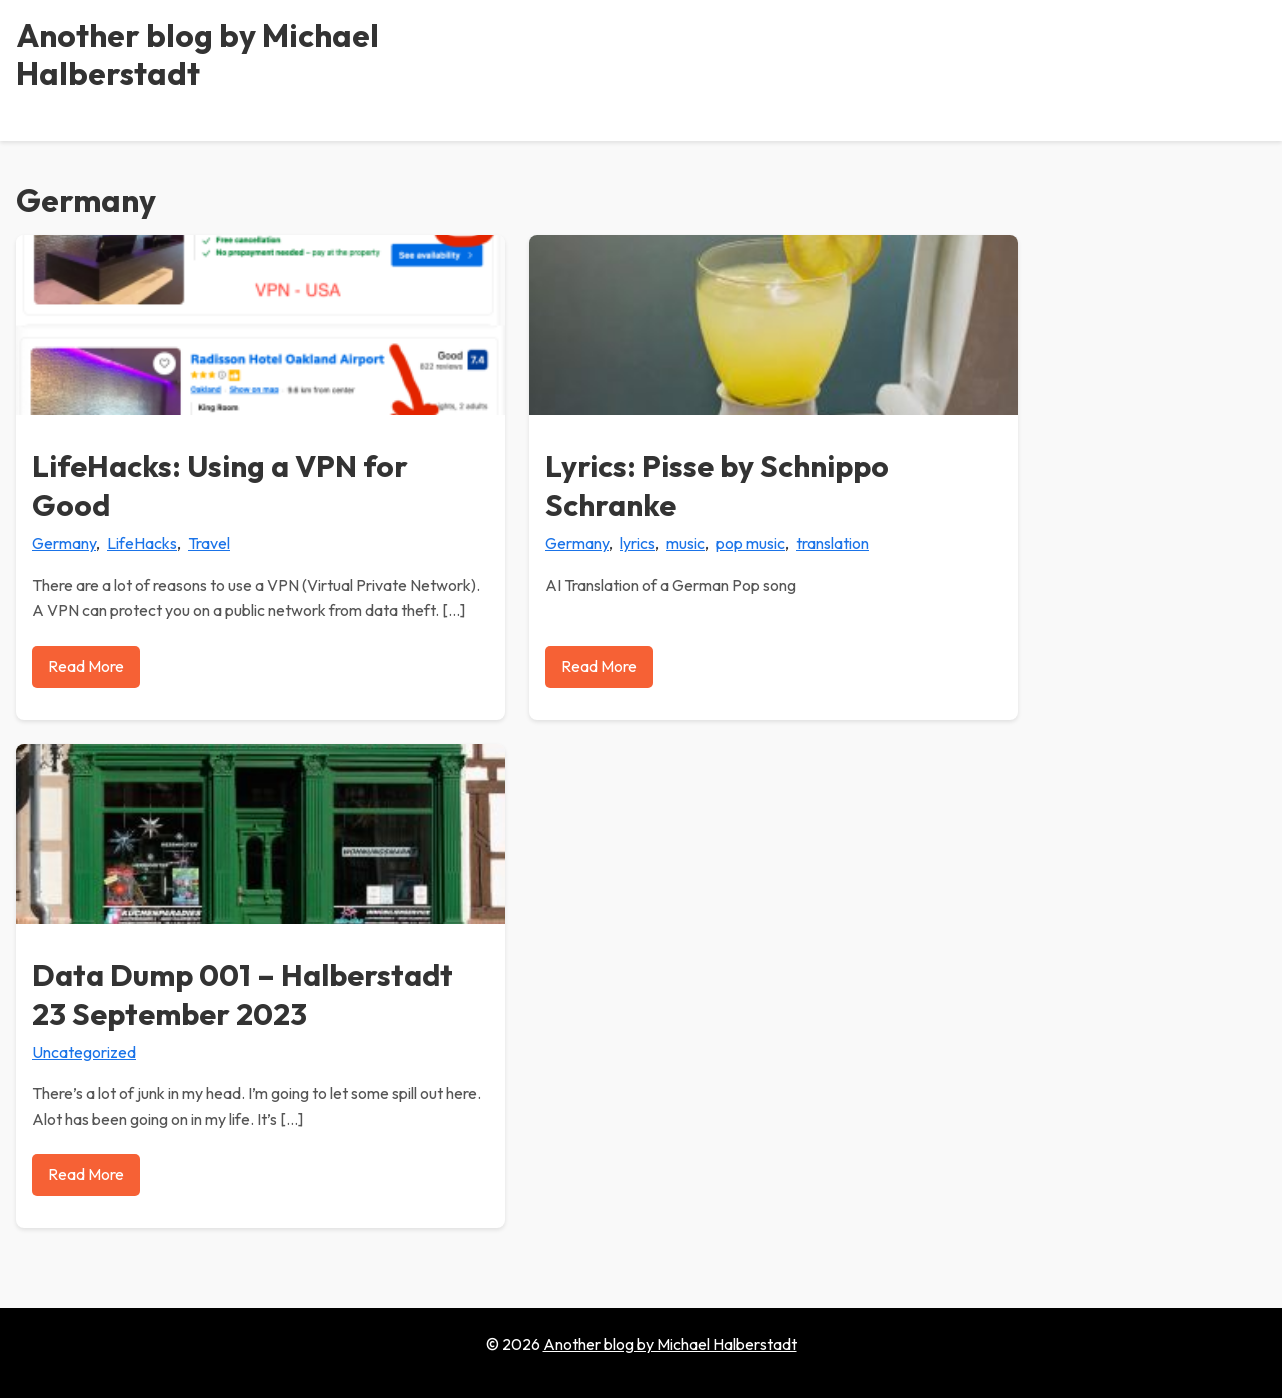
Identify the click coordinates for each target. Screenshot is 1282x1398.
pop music (750, 543)
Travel (209, 543)
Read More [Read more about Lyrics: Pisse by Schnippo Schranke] (599, 666)
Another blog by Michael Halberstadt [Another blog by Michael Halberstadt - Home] (197, 54)
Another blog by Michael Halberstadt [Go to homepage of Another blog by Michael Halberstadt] (670, 1344)
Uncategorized (84, 1052)
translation (832, 543)
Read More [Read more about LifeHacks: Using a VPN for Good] (86, 666)
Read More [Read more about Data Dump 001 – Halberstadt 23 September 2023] (86, 1174)
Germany (64, 543)
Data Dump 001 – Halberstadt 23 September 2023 (242, 994)
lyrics (637, 543)
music (685, 543)
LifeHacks (142, 543)
